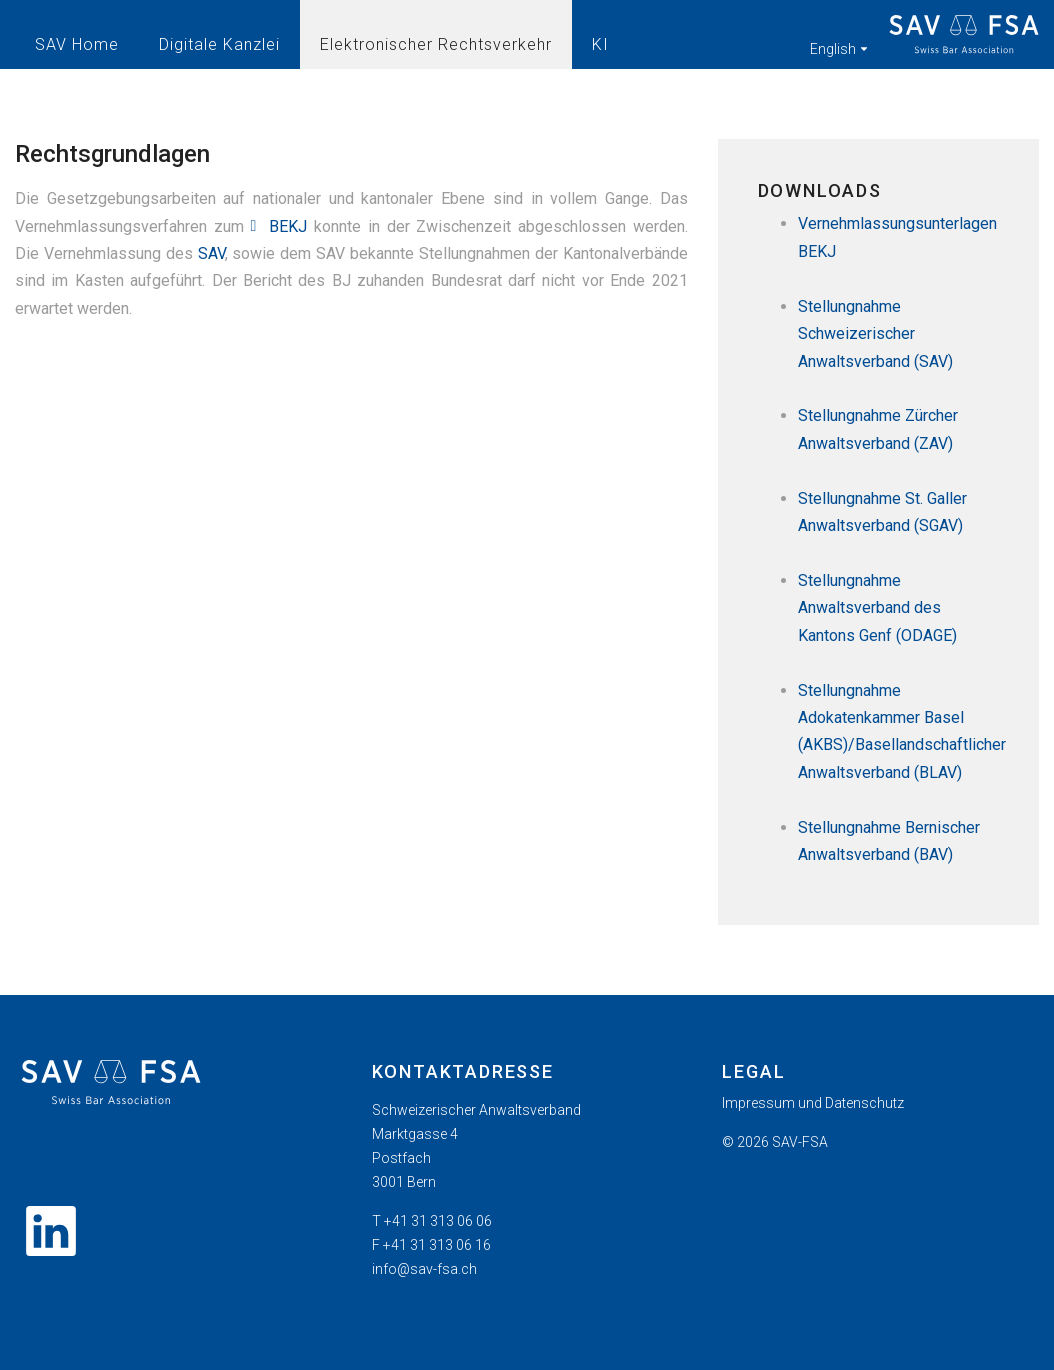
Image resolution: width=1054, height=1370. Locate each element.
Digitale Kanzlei (219, 44)
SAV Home (77, 44)
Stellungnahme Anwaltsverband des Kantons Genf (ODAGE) (877, 608)
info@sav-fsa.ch (424, 1269)
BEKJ (288, 226)
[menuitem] (877, 1103)
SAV (211, 253)
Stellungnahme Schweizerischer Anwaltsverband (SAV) (875, 334)
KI (600, 44)
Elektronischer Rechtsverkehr (436, 44)
